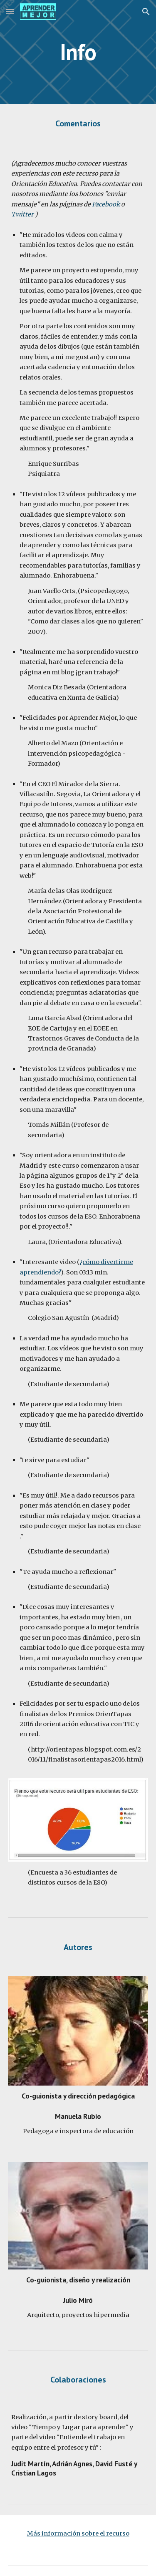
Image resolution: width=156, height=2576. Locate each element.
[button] (10, 11)
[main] (78, 52)
